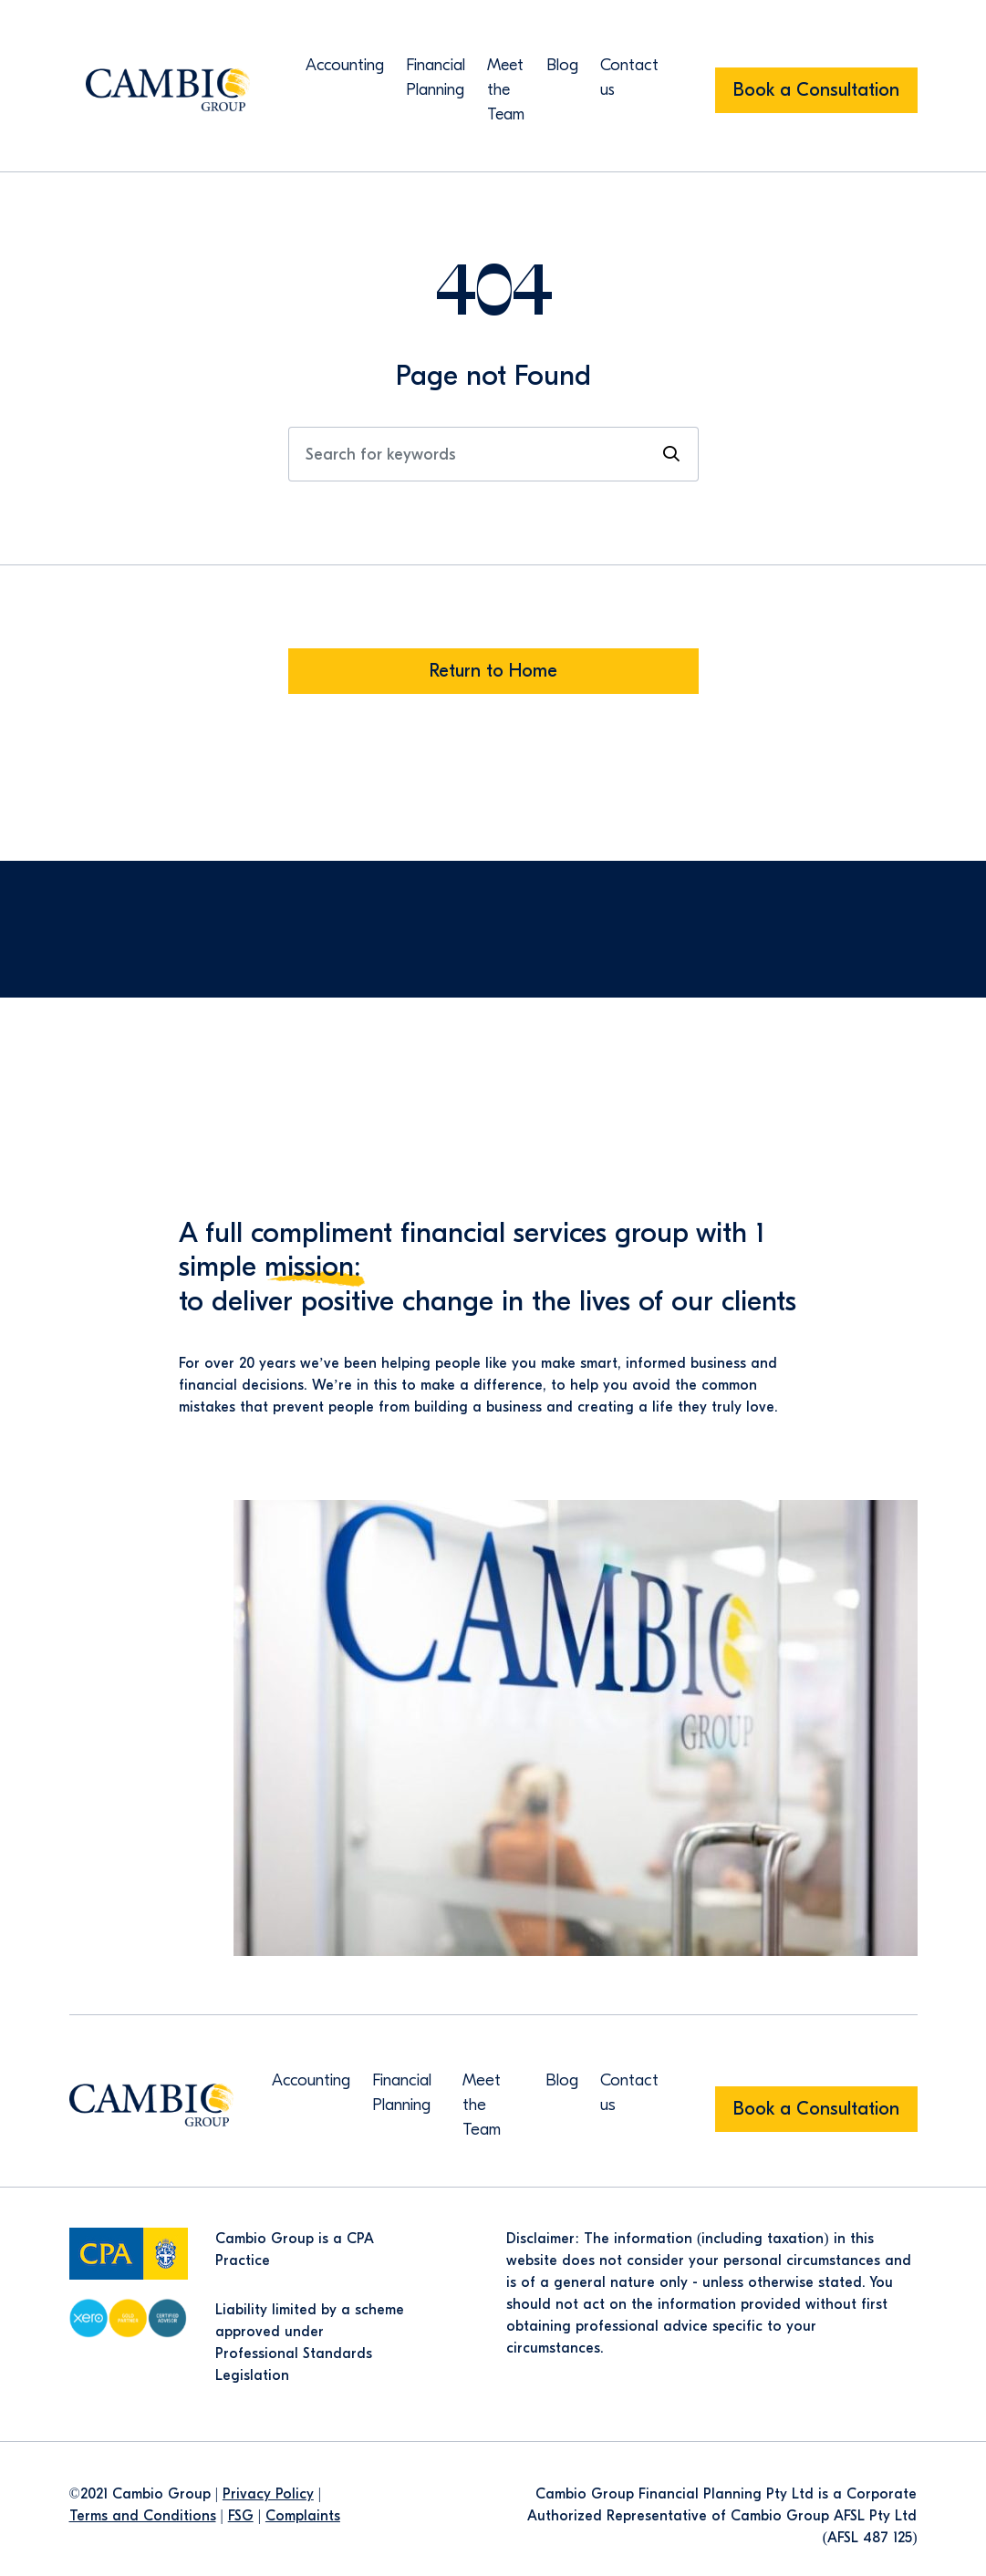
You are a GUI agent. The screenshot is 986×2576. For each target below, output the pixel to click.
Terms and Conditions (142, 2516)
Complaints (302, 2516)
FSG (241, 2516)
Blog (562, 65)
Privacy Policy (268, 2494)
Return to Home (493, 670)
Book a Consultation (816, 89)
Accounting (345, 65)
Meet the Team (505, 90)
